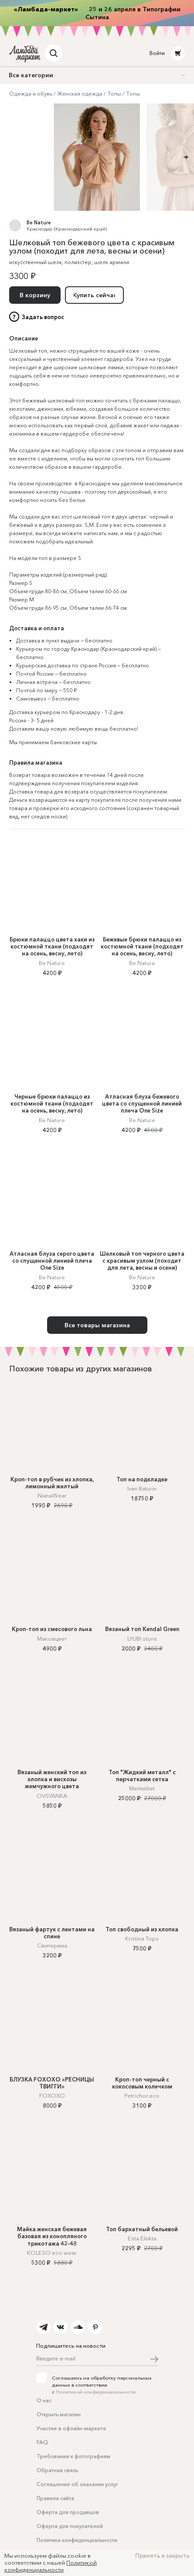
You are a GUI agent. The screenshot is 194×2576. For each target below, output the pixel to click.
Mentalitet (142, 1788)
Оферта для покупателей (70, 2526)
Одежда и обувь (30, 93)
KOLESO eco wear (52, 2252)
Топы (114, 93)
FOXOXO (52, 2095)
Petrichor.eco (142, 2095)
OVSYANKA (52, 1795)
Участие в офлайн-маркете (71, 2428)
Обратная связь (57, 2470)
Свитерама (52, 1945)
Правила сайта (55, 2498)
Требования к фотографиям (73, 2456)
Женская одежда (79, 93)
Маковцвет (52, 1638)
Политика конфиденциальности (77, 2540)
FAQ (42, 2442)
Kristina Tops (142, 1938)
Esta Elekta (142, 2238)
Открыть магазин (59, 2414)
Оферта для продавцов (68, 2512)
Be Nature (39, 223)
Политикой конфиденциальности (96, 2392)
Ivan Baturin (142, 1488)
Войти (157, 53)
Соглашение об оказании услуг (77, 2484)
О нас (44, 2400)
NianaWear (52, 1495)
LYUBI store (142, 1638)
